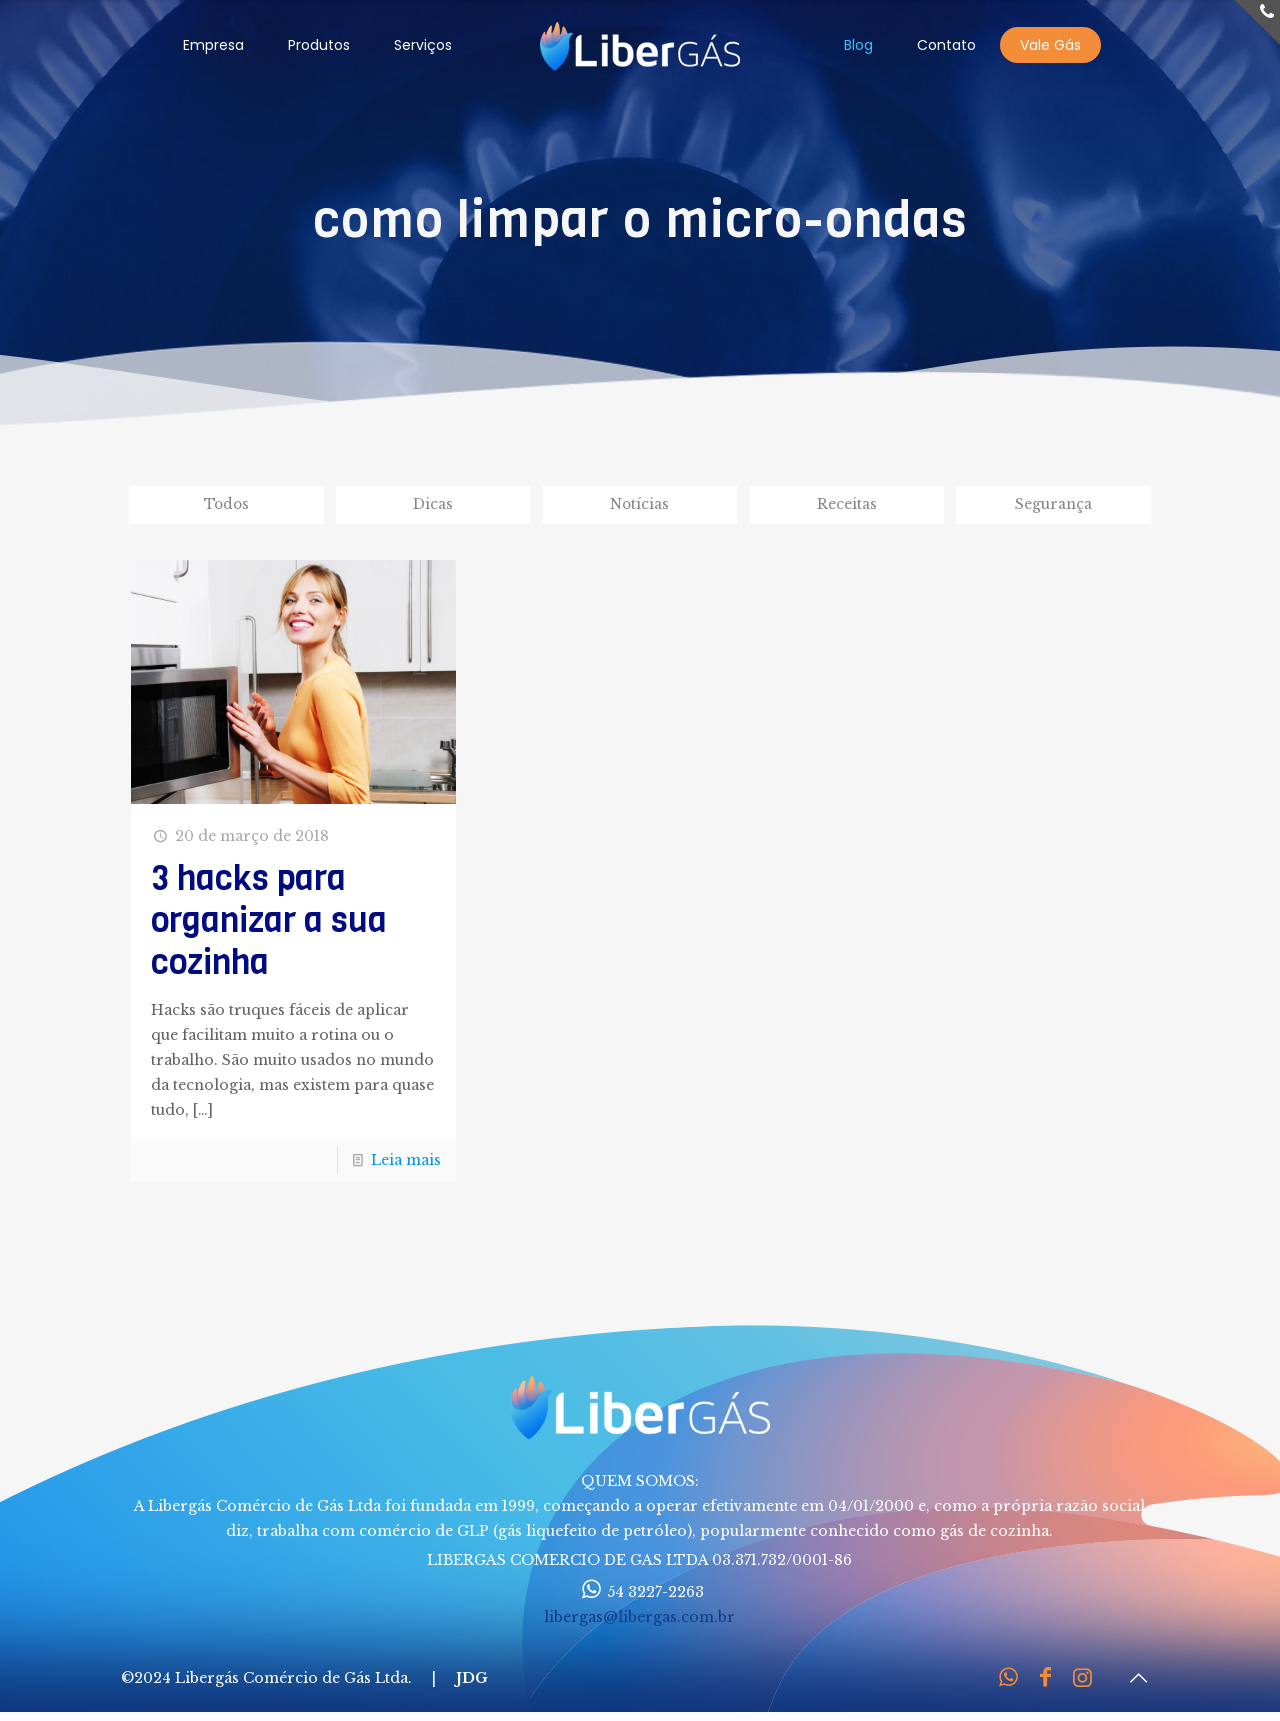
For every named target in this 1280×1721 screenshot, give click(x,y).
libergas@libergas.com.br (639, 1619)
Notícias (639, 505)
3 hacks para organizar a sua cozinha (269, 922)
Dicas (433, 505)
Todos (226, 505)
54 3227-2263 (640, 1594)
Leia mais (406, 1162)
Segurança (1053, 505)
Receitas (847, 505)
